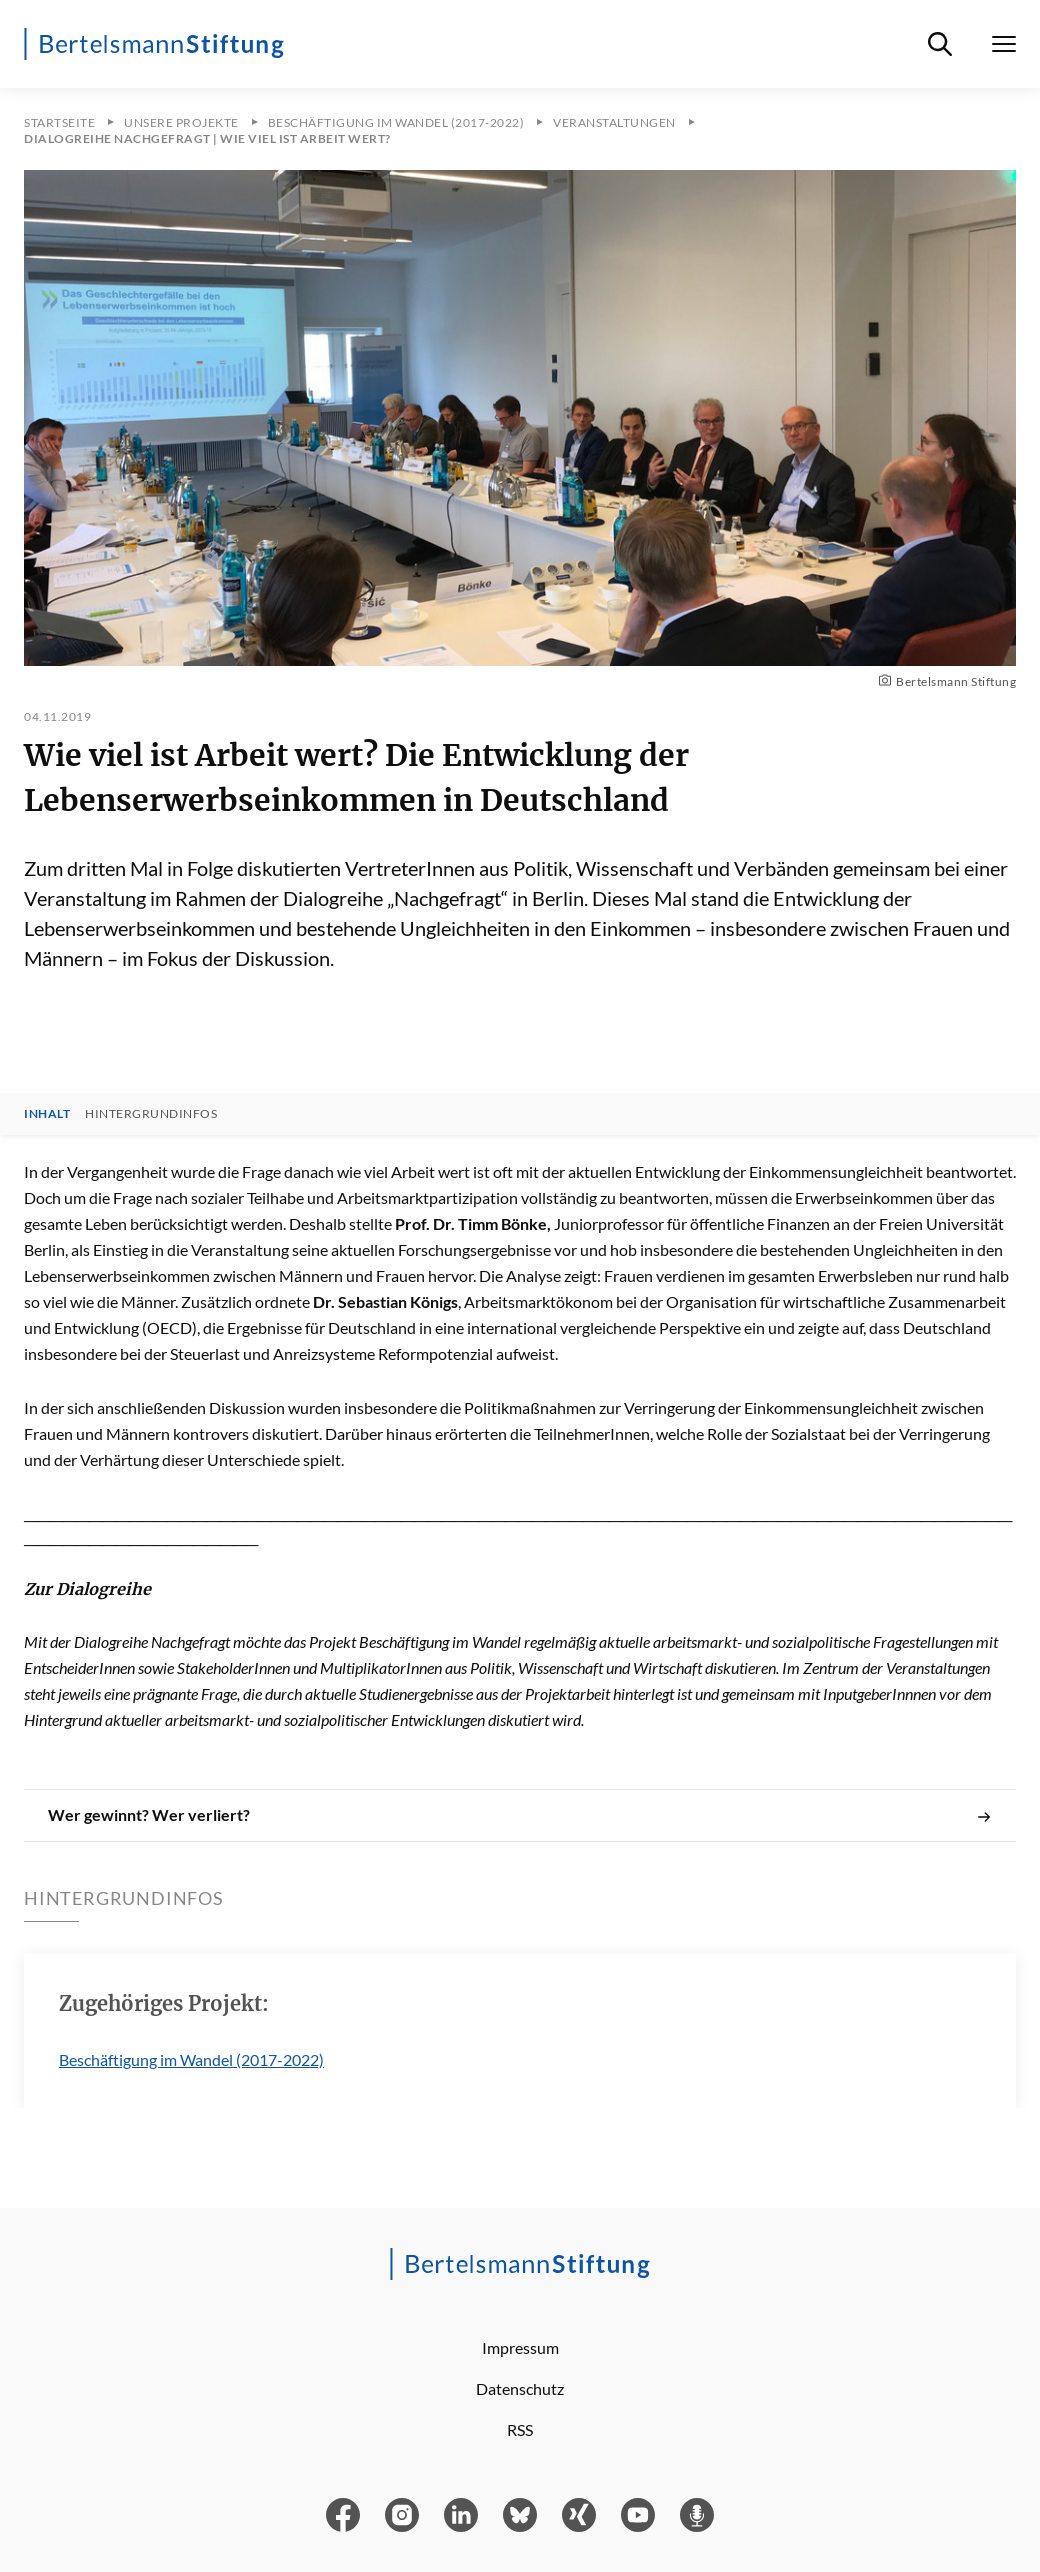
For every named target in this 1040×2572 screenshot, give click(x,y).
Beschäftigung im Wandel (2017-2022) (191, 2059)
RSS (520, 2429)
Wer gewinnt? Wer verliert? (520, 1815)
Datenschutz (520, 2388)
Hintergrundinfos (151, 1114)
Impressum (520, 2347)
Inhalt (47, 1114)
